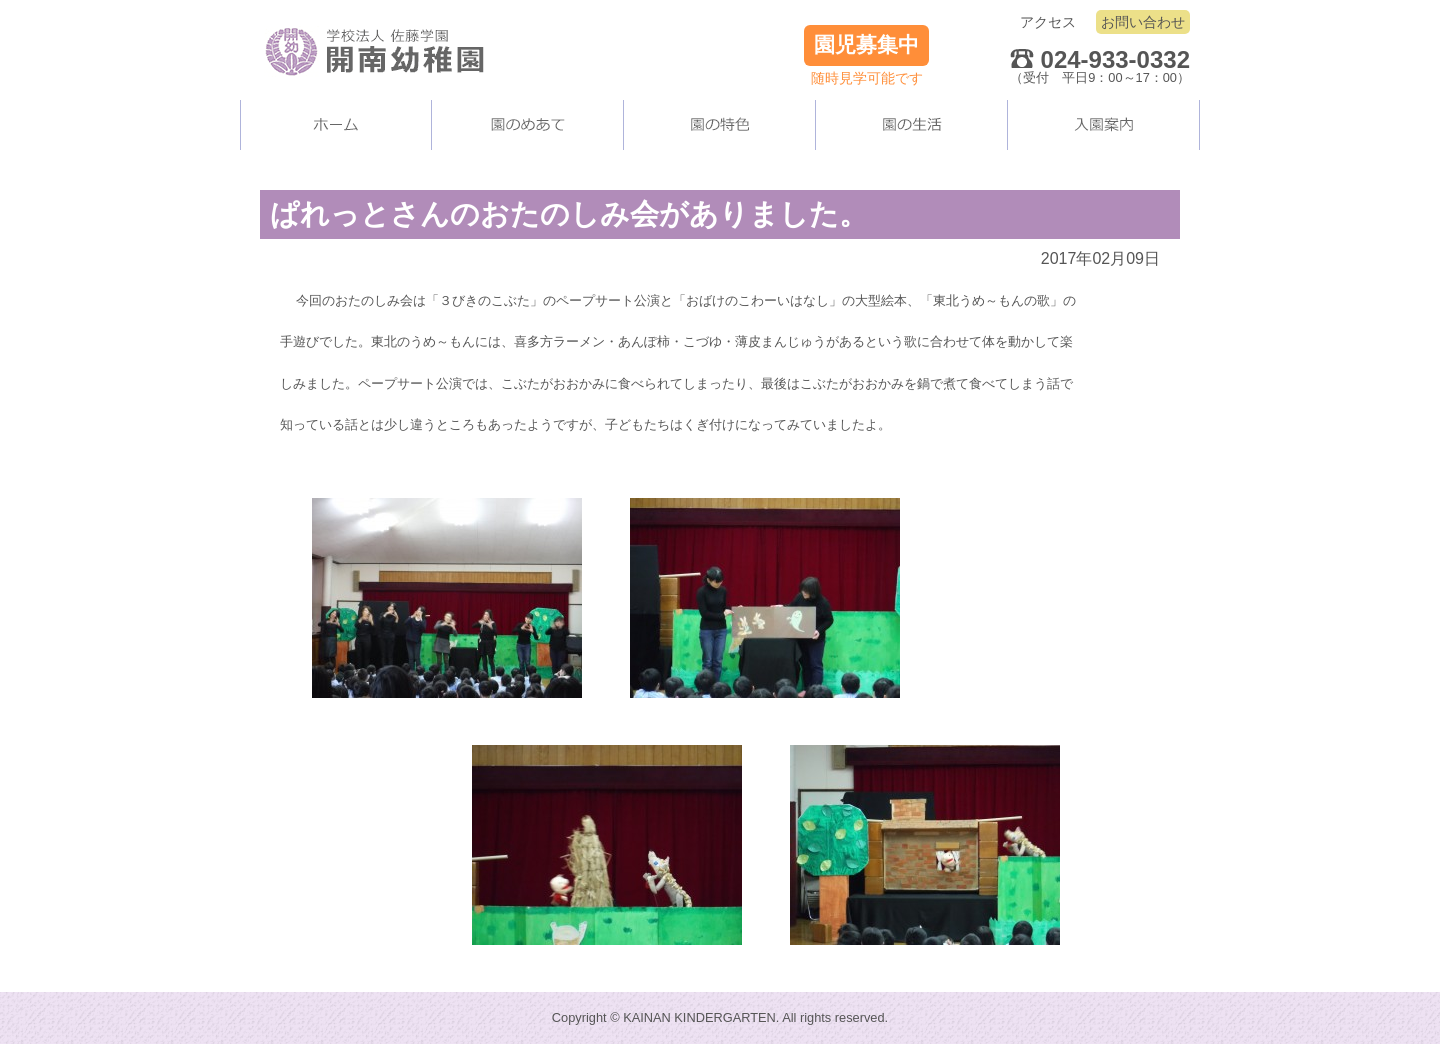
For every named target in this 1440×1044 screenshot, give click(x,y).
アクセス (1048, 22)
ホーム (336, 125)
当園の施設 (720, 125)
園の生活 (912, 125)
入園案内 (1104, 125)
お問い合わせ (1143, 22)
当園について (528, 125)
